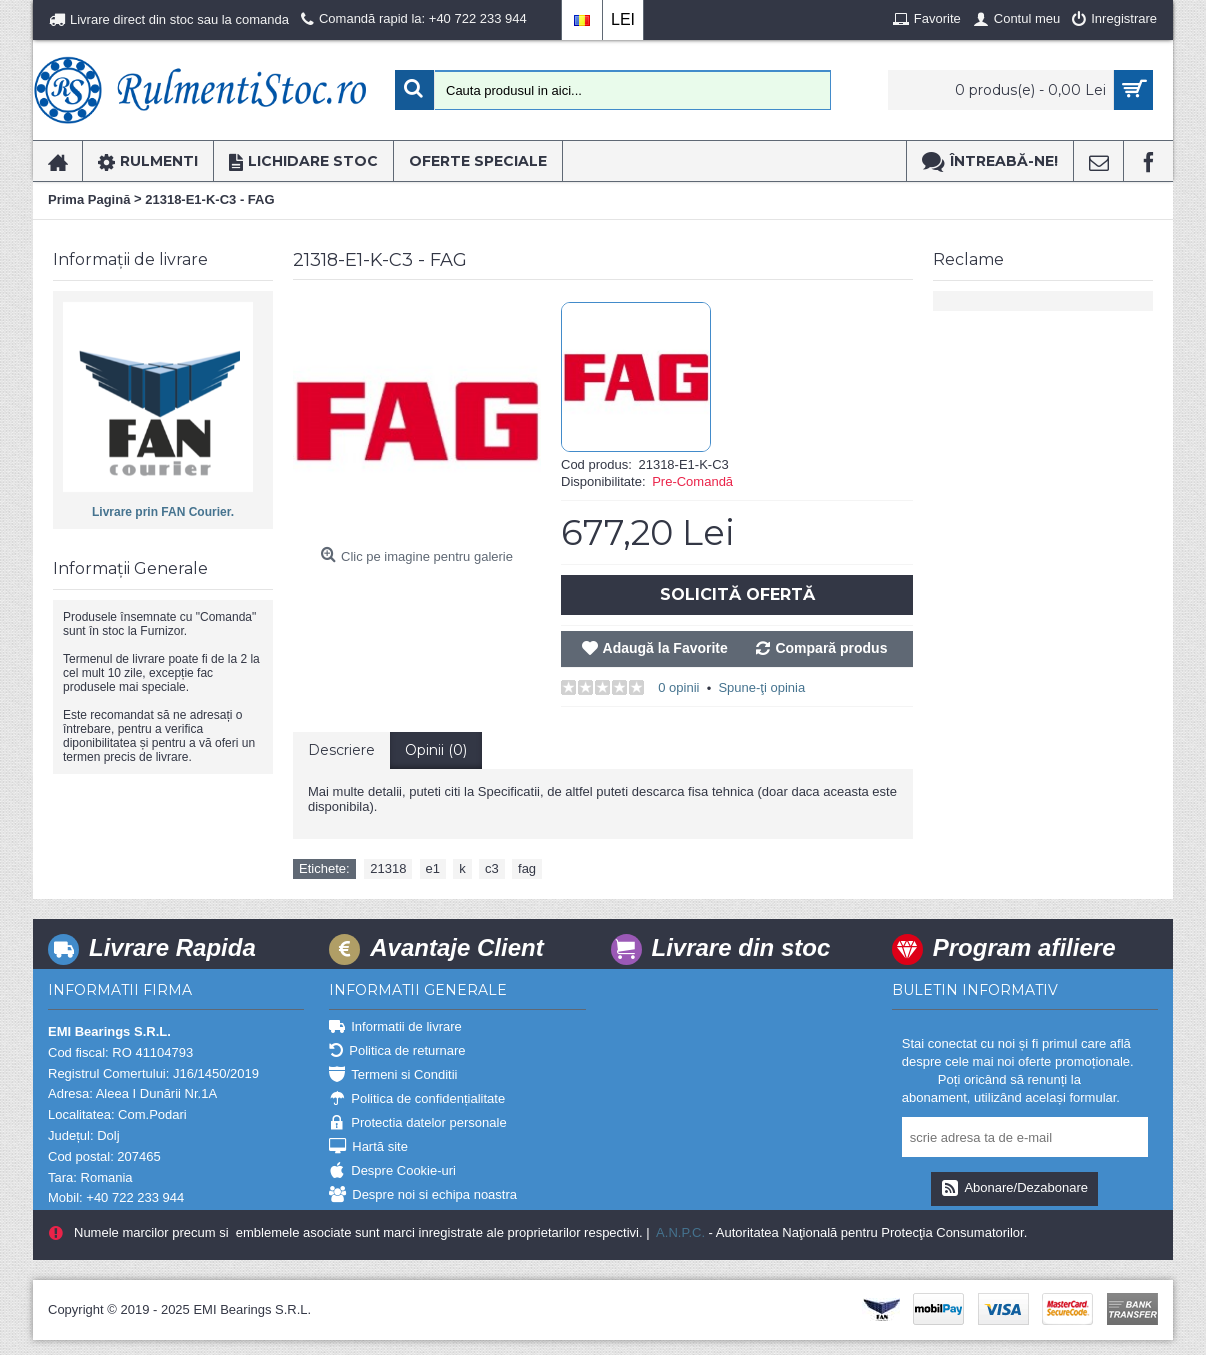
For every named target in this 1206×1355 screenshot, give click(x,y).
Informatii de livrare (395, 1027)
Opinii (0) (436, 750)
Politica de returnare (397, 1051)
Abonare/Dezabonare (1014, 1189)
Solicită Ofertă (737, 594)
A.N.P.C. (679, 1232)
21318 (388, 868)
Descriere (341, 750)
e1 (433, 868)
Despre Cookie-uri (392, 1171)
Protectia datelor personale (417, 1123)
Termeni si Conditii (393, 1075)
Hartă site (368, 1147)
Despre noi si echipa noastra (423, 1195)
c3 (492, 868)
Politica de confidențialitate (417, 1099)
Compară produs (831, 648)
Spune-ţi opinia (761, 687)
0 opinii (678, 687)
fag (527, 868)
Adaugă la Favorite (665, 648)
